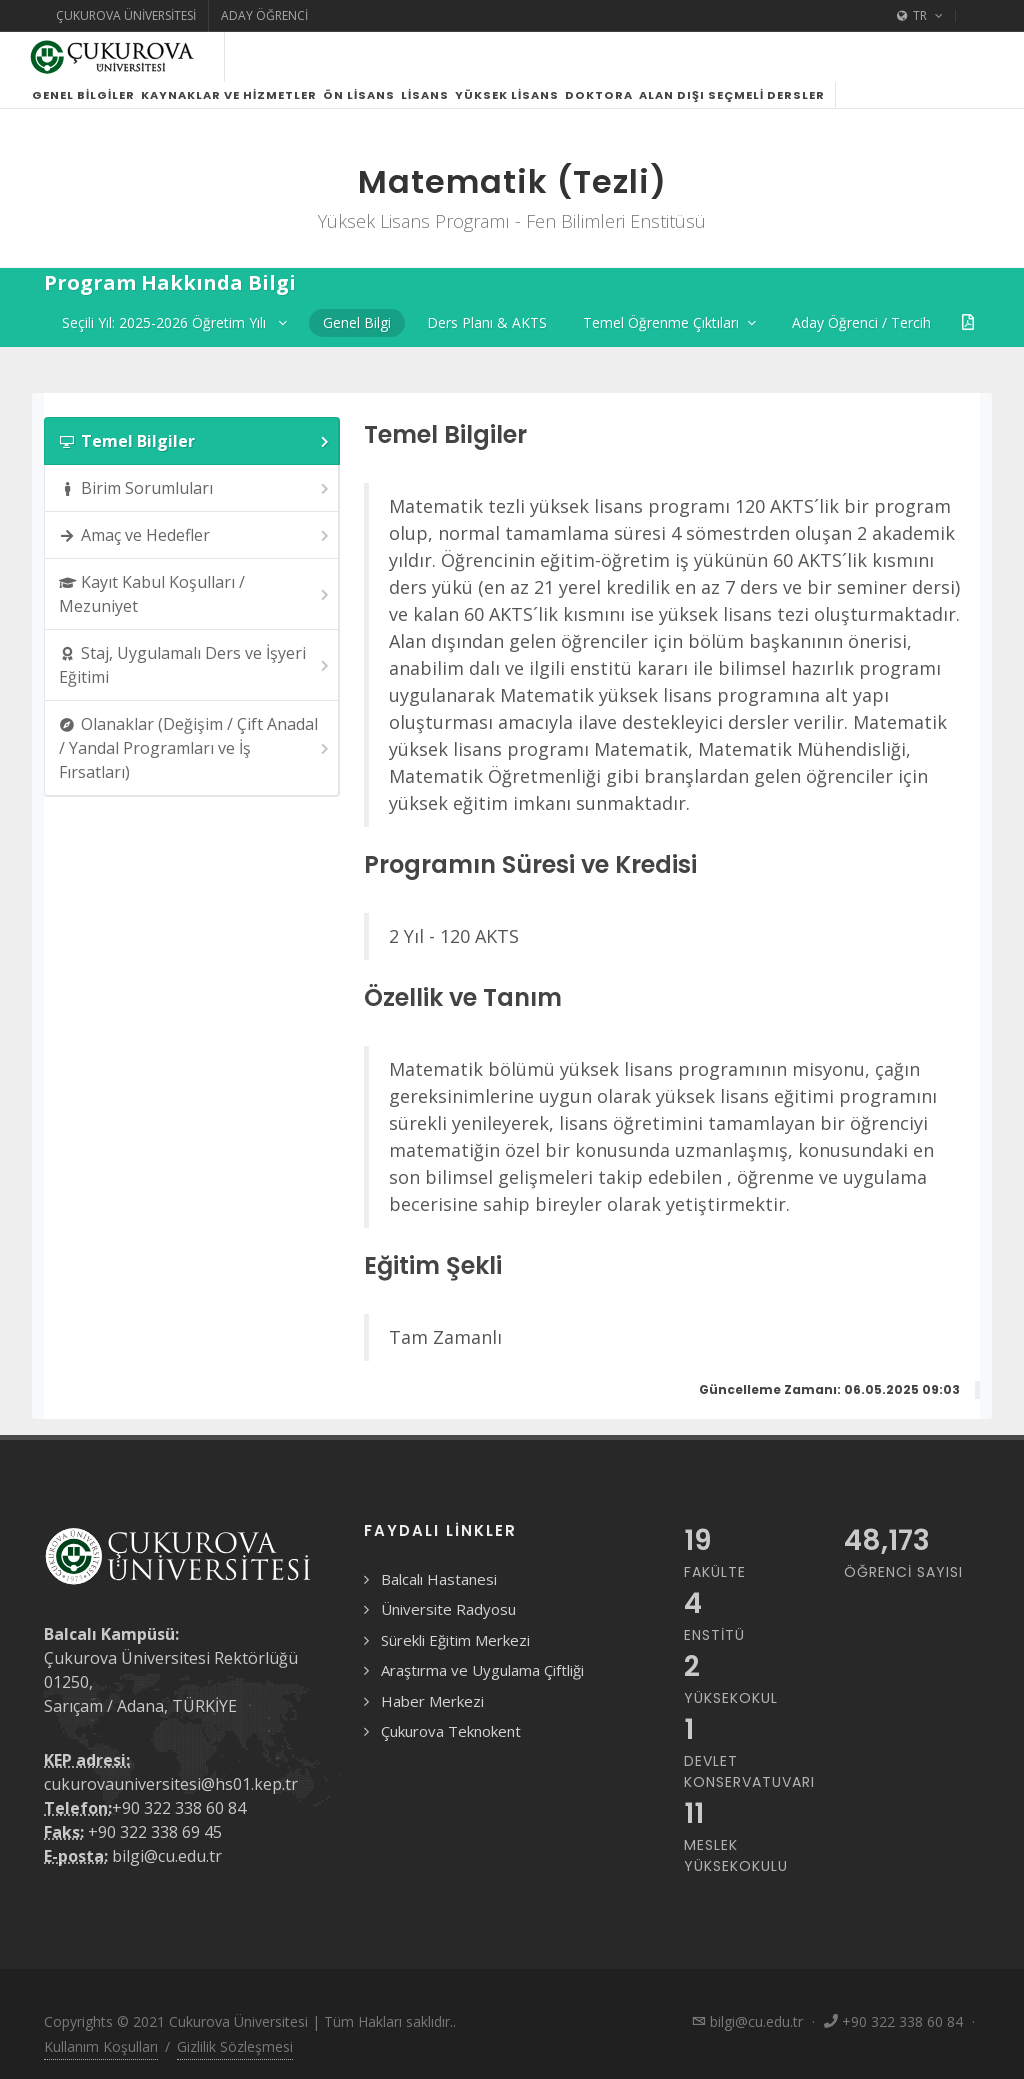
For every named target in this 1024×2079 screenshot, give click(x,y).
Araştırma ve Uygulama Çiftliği (482, 1670)
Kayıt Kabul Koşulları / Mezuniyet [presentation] (195, 594)
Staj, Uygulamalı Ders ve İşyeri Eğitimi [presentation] (195, 665)
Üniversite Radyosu (448, 1609)
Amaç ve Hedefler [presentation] (195, 535)
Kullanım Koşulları (101, 2046)
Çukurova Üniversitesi (126, 15)
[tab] (192, 441)
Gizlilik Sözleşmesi (235, 2046)
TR (920, 16)
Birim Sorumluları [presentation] (195, 488)
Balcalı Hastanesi (439, 1579)
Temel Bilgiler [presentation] (195, 441)
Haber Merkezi (432, 1701)
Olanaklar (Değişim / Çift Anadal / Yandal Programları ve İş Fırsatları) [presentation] (195, 748)
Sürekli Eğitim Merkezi (455, 1640)
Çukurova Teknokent (451, 1731)
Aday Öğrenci (264, 15)
